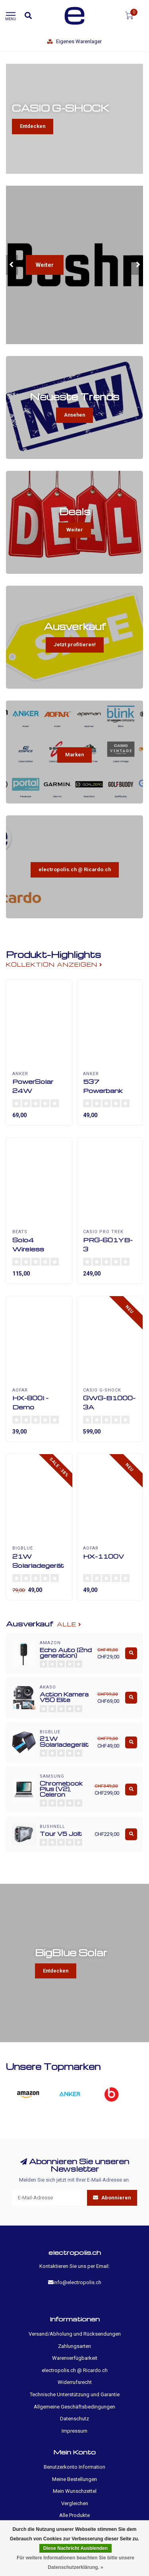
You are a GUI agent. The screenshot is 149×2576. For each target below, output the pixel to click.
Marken (74, 755)
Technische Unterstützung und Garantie (75, 2394)
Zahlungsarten (74, 2346)
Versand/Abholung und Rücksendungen (75, 2334)
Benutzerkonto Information (74, 2467)
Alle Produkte (74, 2515)
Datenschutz (74, 2419)
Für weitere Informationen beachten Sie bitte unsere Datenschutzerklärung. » (75, 2562)
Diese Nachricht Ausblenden (75, 2548)
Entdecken (32, 126)
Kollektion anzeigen (54, 964)
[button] (12, 265)
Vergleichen (74, 2503)
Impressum (74, 2431)
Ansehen (74, 415)
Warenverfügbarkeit (74, 2358)
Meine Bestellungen (74, 2479)
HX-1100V (103, 1556)
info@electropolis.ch (77, 2282)
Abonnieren (112, 2198)
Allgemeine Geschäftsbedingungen (74, 2407)
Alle (69, 1624)
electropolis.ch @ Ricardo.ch (75, 869)
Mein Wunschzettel (75, 2491)
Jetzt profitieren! (75, 644)
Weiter (45, 265)
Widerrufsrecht (75, 2382)
